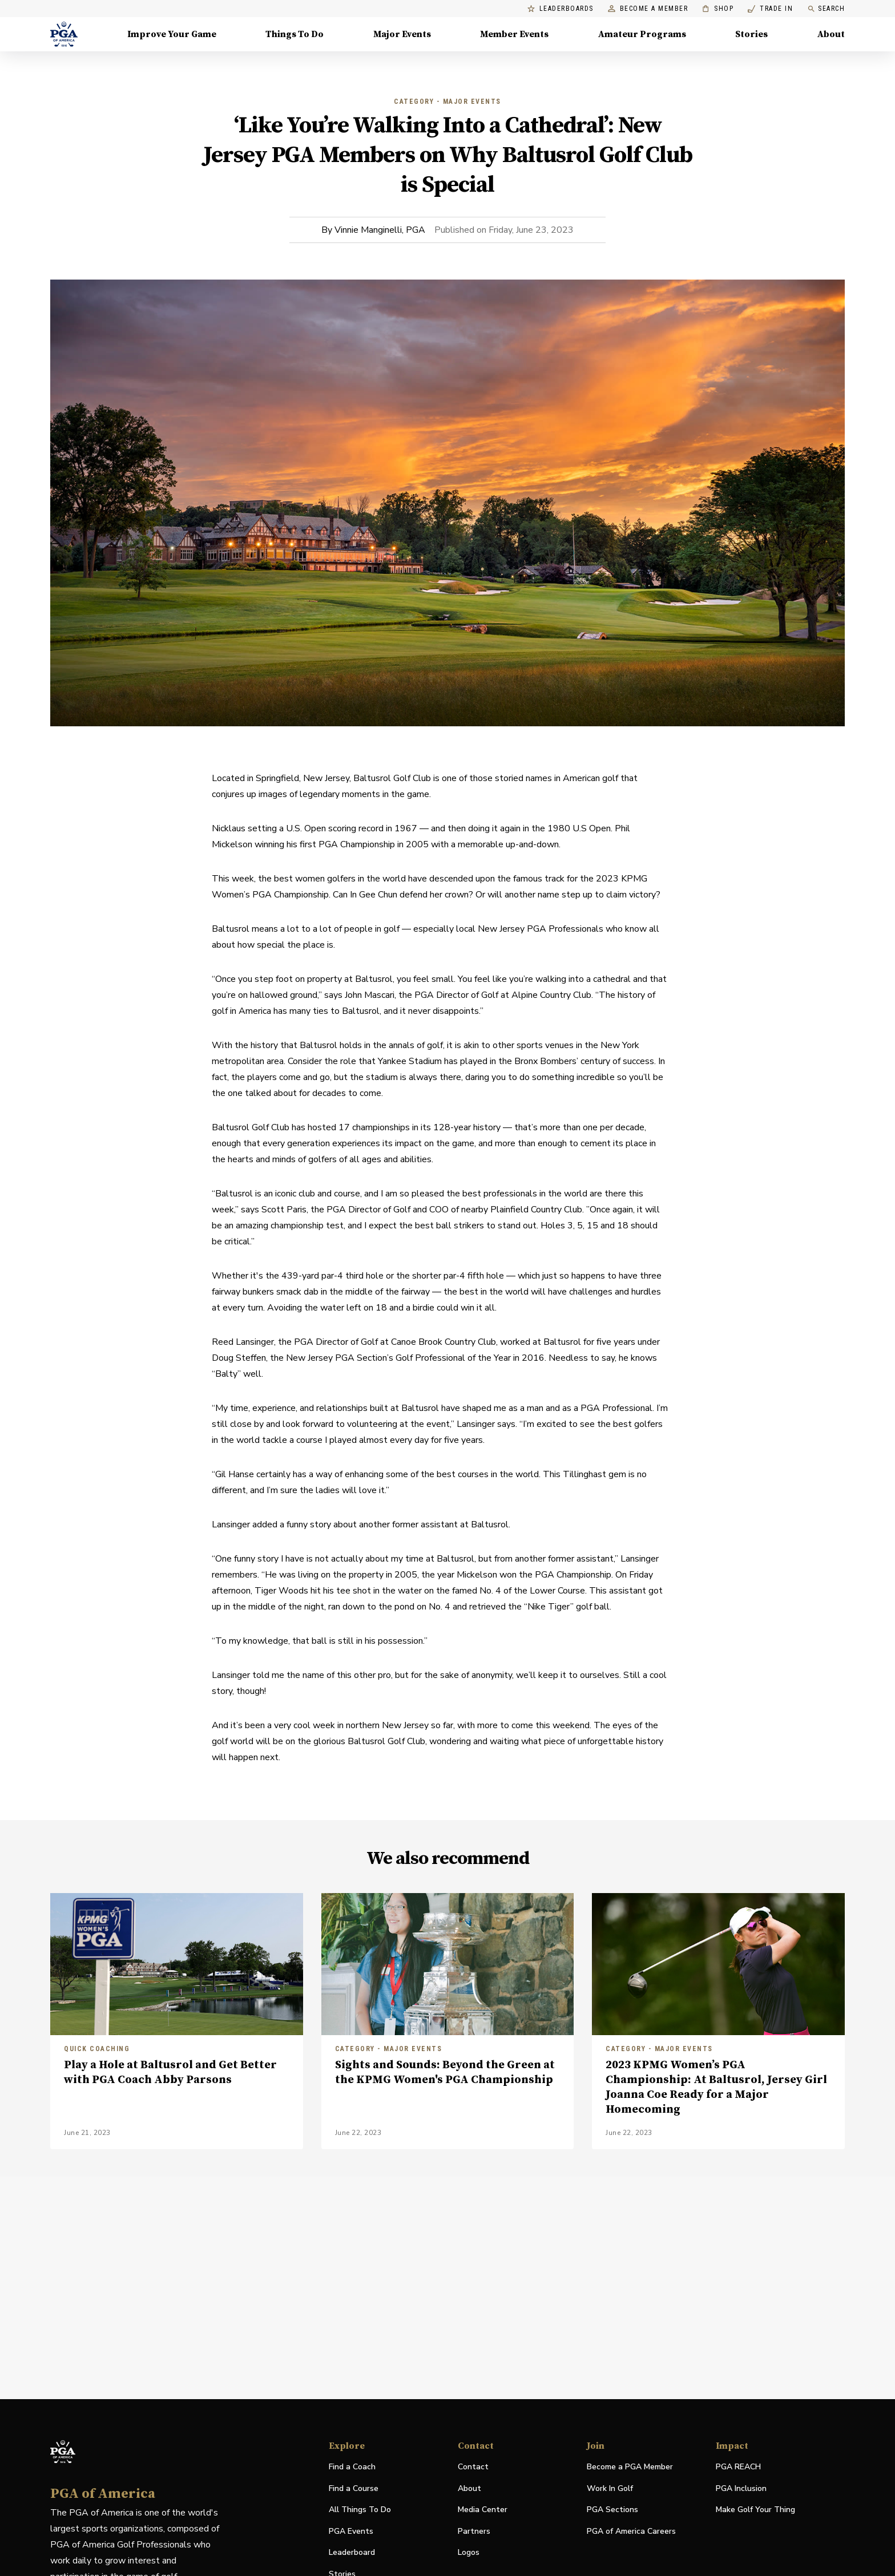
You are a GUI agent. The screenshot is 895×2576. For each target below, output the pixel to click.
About (469, 2488)
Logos (468, 2552)
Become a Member (648, 9)
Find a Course (353, 2488)
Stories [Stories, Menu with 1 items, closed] (751, 34)
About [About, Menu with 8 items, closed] (831, 34)
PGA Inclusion (741, 2488)
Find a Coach (352, 2466)
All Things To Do (360, 2509)
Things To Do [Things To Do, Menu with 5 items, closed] (294, 34)
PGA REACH (738, 2467)
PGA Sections (612, 2509)
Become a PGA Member (630, 2466)
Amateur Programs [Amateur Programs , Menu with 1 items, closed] (642, 34)
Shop (717, 9)
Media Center (482, 2510)
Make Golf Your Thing (755, 2510)
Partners (474, 2531)
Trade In (770, 9)
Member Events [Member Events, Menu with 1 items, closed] (514, 34)
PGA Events (351, 2531)
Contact (473, 2466)
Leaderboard (352, 2552)
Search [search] (826, 9)
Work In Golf (610, 2488)
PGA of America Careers (631, 2532)
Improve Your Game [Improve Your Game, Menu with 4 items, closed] (171, 34)
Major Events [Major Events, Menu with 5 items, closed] (402, 34)
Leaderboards (560, 9)
